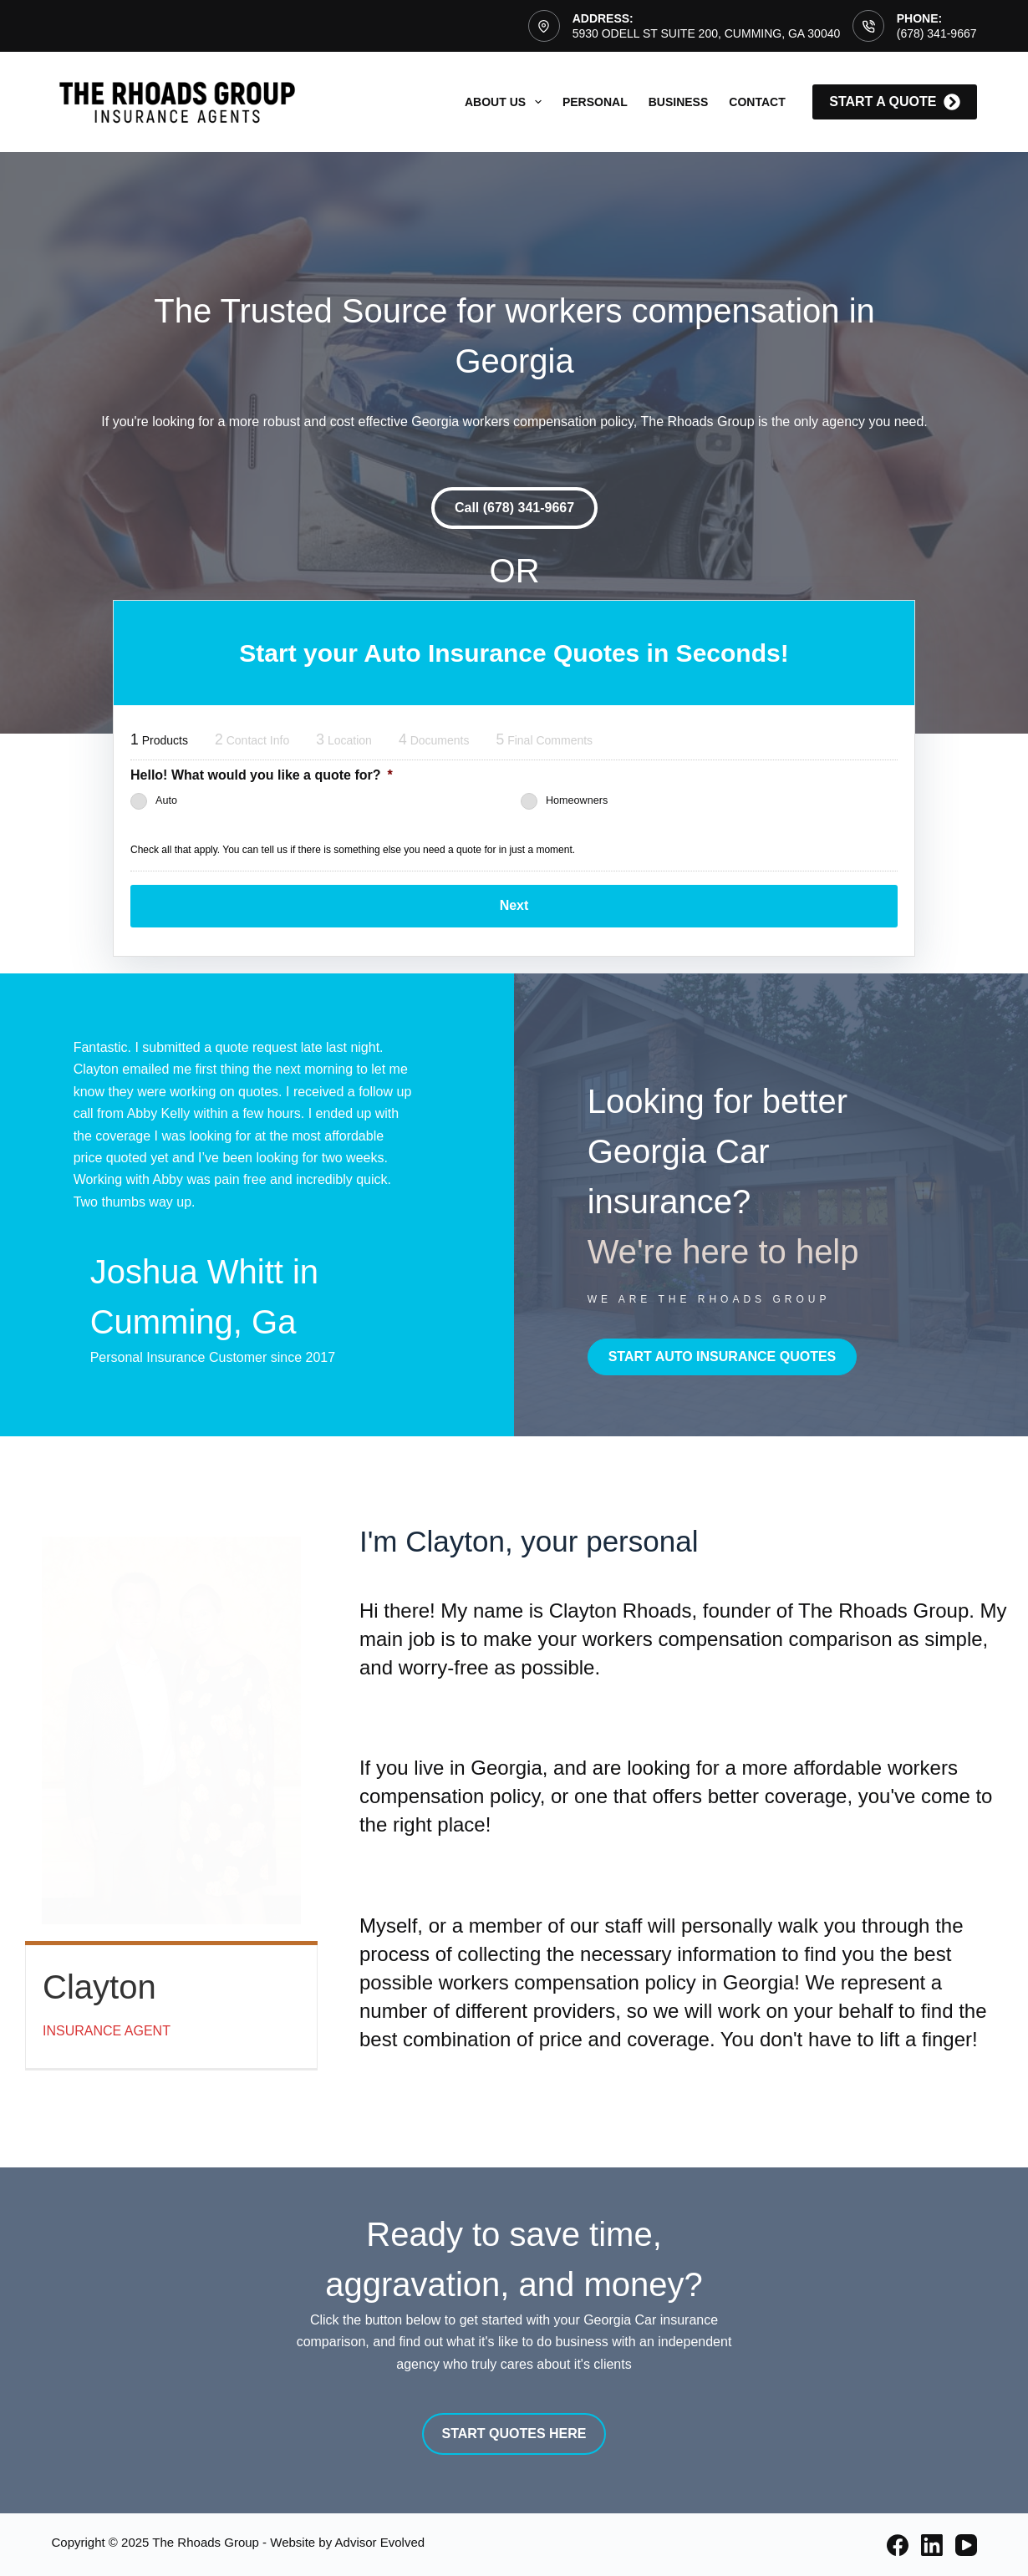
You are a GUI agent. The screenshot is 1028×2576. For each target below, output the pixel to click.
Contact (757, 102)
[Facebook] (897, 2544)
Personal (595, 102)
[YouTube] (966, 2544)
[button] (514, 508)
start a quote (894, 102)
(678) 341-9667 (937, 33)
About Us (506, 102)
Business (679, 102)
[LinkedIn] (932, 2544)
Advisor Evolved (380, 2541)
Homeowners (577, 801)
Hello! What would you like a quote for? (261, 775)
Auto (166, 801)
